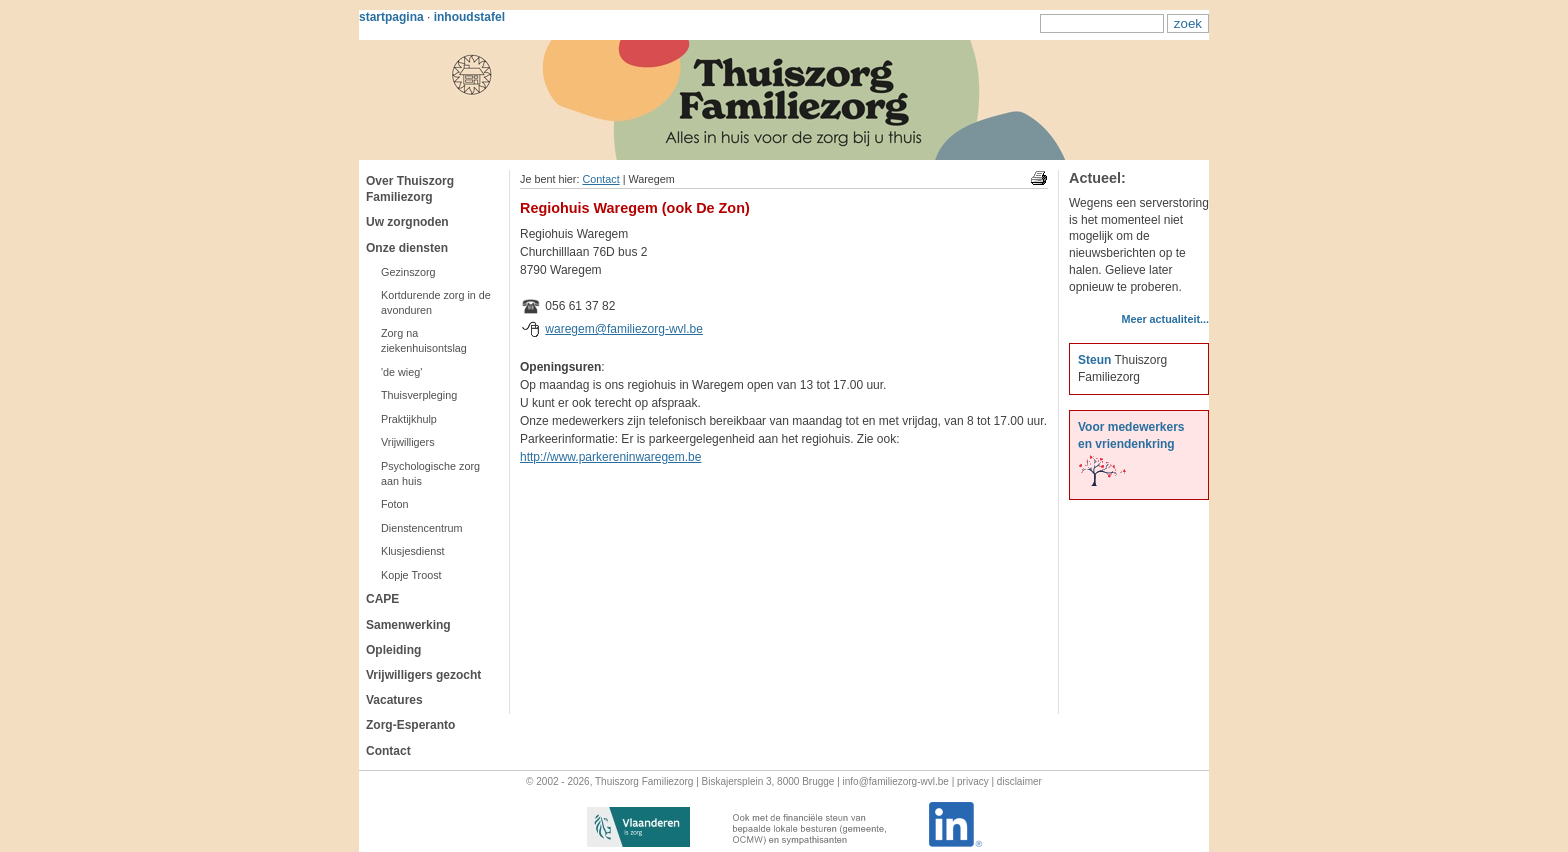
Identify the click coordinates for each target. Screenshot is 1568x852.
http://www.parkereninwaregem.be (610, 457)
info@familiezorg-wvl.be (896, 781)
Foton (395, 504)
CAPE (382, 599)
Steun (1094, 360)
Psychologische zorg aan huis (430, 473)
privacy (973, 781)
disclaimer (1019, 781)
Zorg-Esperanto (410, 725)
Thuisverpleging (419, 395)
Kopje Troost (411, 575)
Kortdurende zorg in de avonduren (436, 302)
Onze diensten (407, 248)
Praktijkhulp (409, 419)
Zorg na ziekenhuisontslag (424, 340)
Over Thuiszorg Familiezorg (410, 189)
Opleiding (393, 650)
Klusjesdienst (413, 551)
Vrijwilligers (408, 442)
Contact (388, 751)
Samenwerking (408, 625)
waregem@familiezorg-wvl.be (624, 329)
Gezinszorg (408, 272)
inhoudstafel (469, 17)
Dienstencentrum (422, 528)
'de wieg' (401, 372)
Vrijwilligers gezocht (423, 675)
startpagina (391, 17)
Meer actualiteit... (1165, 319)
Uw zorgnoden (407, 222)
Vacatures (394, 700)
